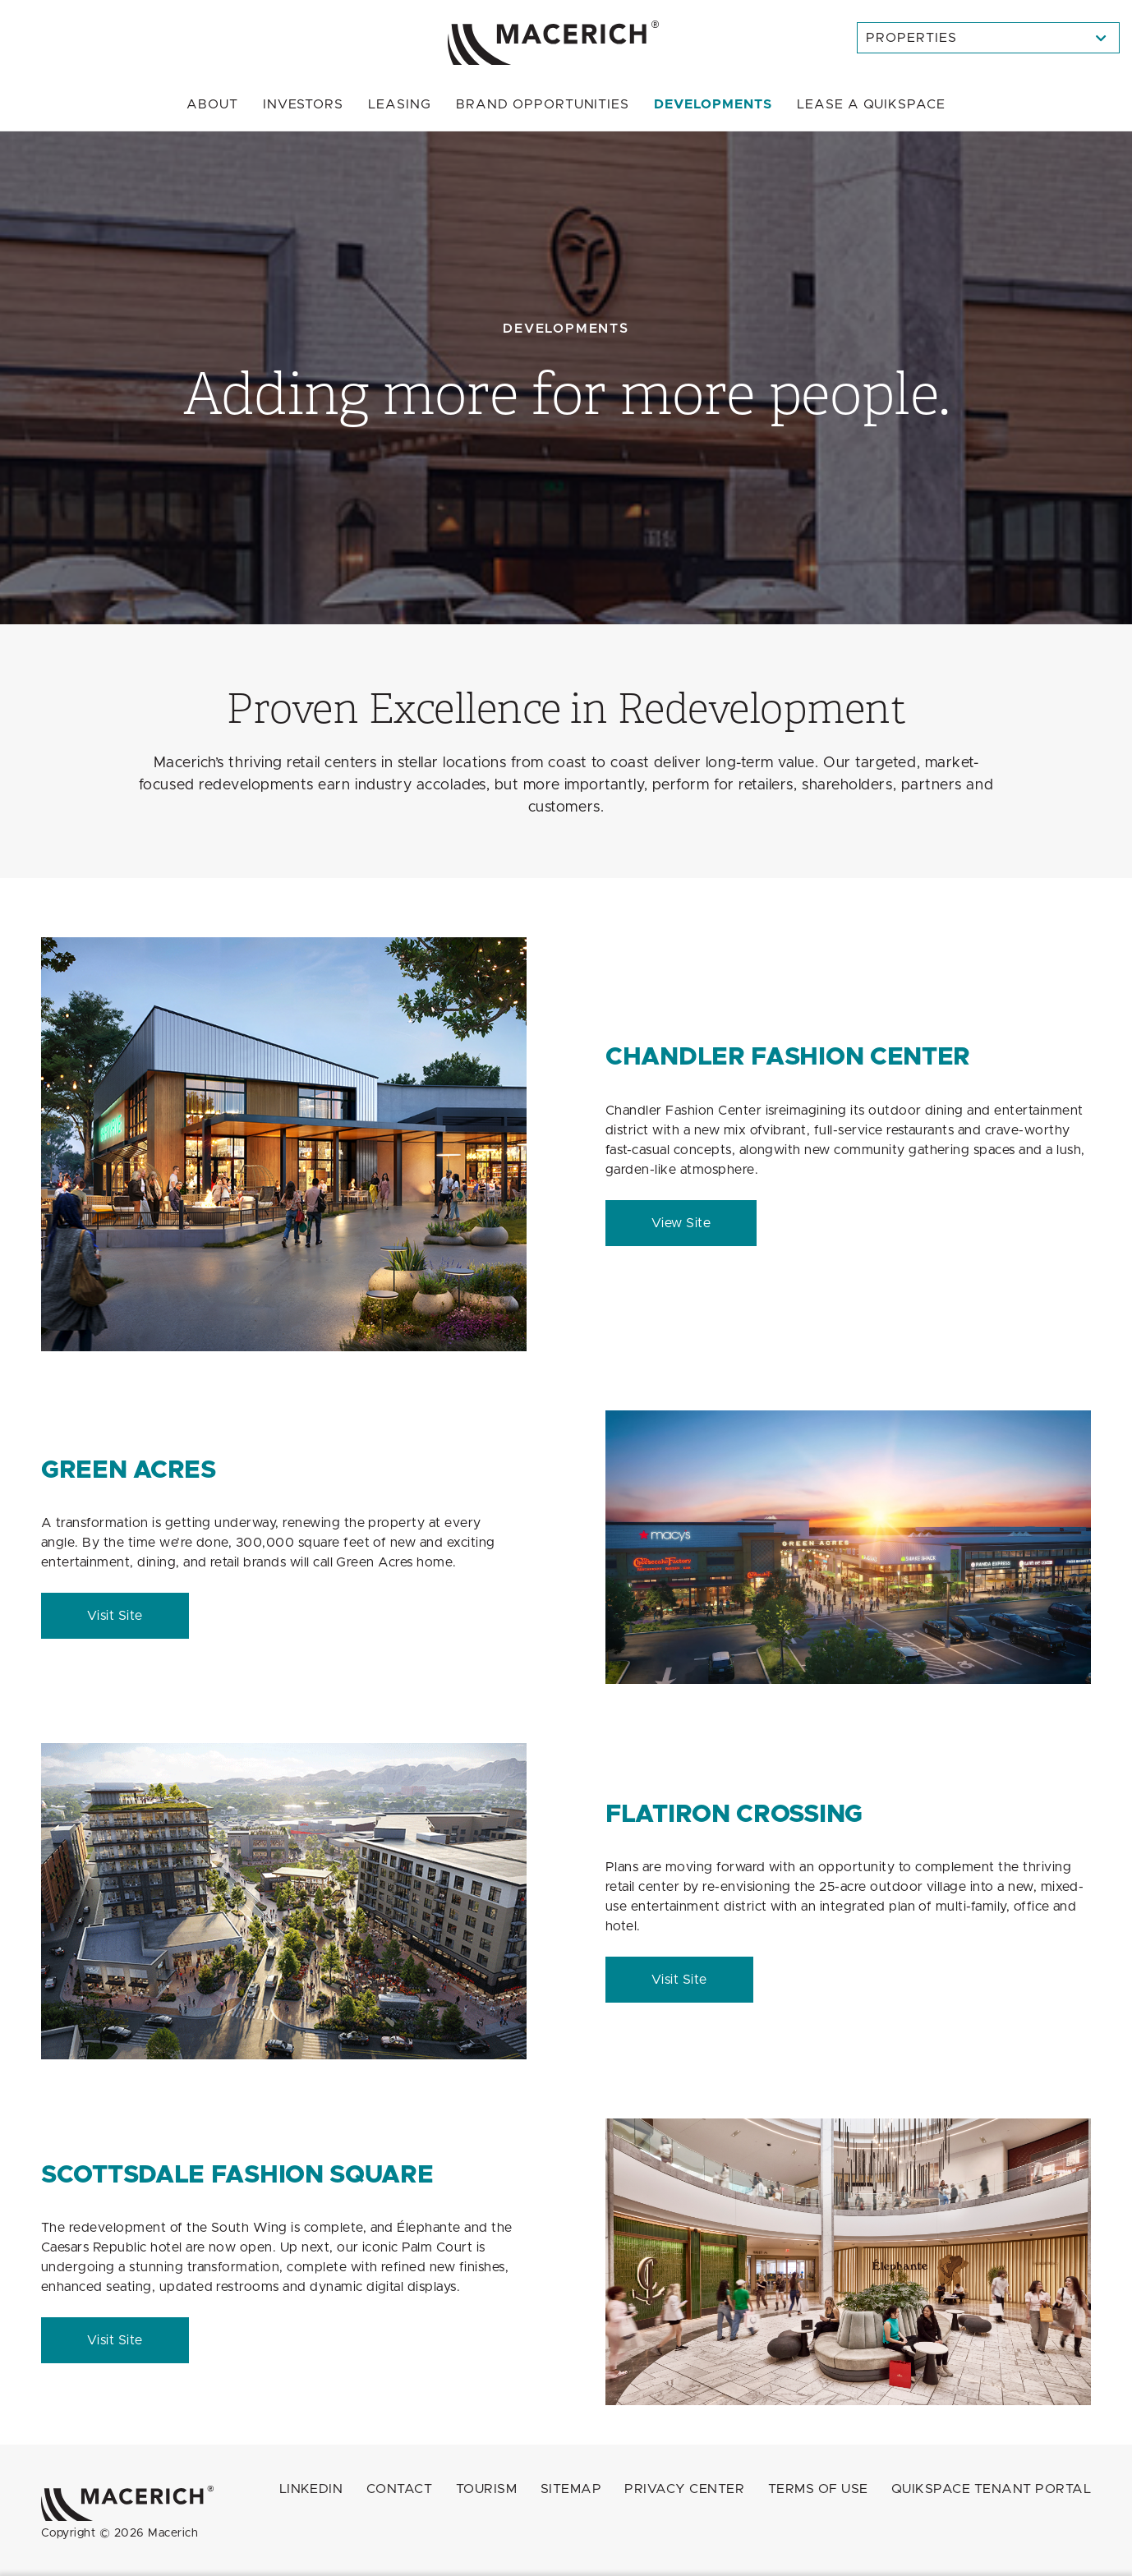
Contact (399, 2489)
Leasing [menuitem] (399, 104)
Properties (911, 37)
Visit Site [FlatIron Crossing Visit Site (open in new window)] (679, 1979)
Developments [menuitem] (713, 104)
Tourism (486, 2489)
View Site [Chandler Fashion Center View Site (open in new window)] (681, 1223)
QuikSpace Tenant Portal (991, 2489)
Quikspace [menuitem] (871, 104)
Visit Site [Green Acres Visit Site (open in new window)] (115, 1615)
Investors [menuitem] (303, 104)
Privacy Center (684, 2489)
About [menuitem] (212, 104)
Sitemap (571, 2489)
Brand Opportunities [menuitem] (542, 104)
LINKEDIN (311, 2489)
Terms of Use (818, 2489)
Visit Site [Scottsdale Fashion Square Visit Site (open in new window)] (115, 2340)
